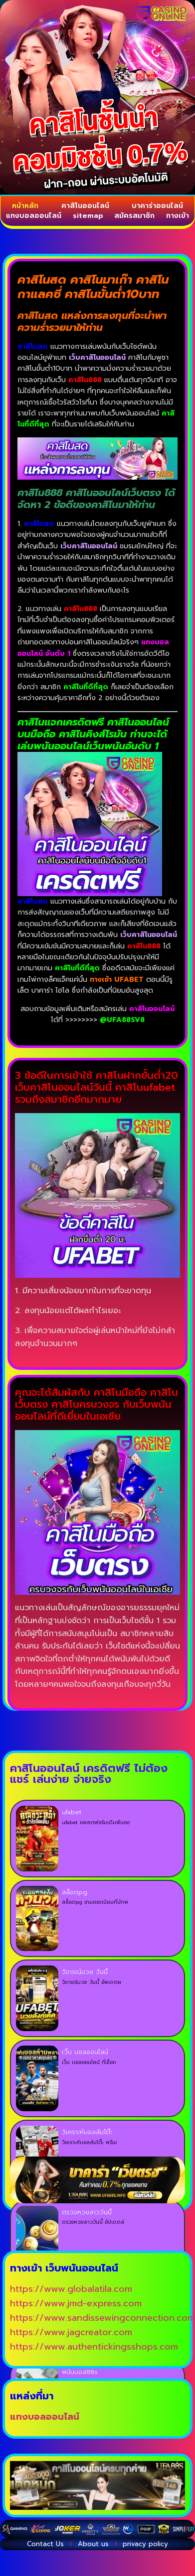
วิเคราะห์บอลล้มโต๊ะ (87, 2132)
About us (93, 2544)
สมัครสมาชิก (134, 216)
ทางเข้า (177, 216)
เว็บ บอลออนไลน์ (85, 2052)
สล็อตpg (74, 1892)
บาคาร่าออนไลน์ (157, 206)
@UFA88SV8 (122, 1020)
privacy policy (145, 2544)
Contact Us (45, 2544)
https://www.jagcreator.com (71, 2332)
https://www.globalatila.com (71, 2289)
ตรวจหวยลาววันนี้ (87, 2212)
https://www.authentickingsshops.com (94, 2347)
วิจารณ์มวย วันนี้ (85, 1971)
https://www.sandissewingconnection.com (102, 2318)
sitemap (88, 216)
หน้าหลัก (25, 206)
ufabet (71, 1812)
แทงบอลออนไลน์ (33, 216)
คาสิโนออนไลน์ (85, 206)
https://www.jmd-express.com (76, 2303)
